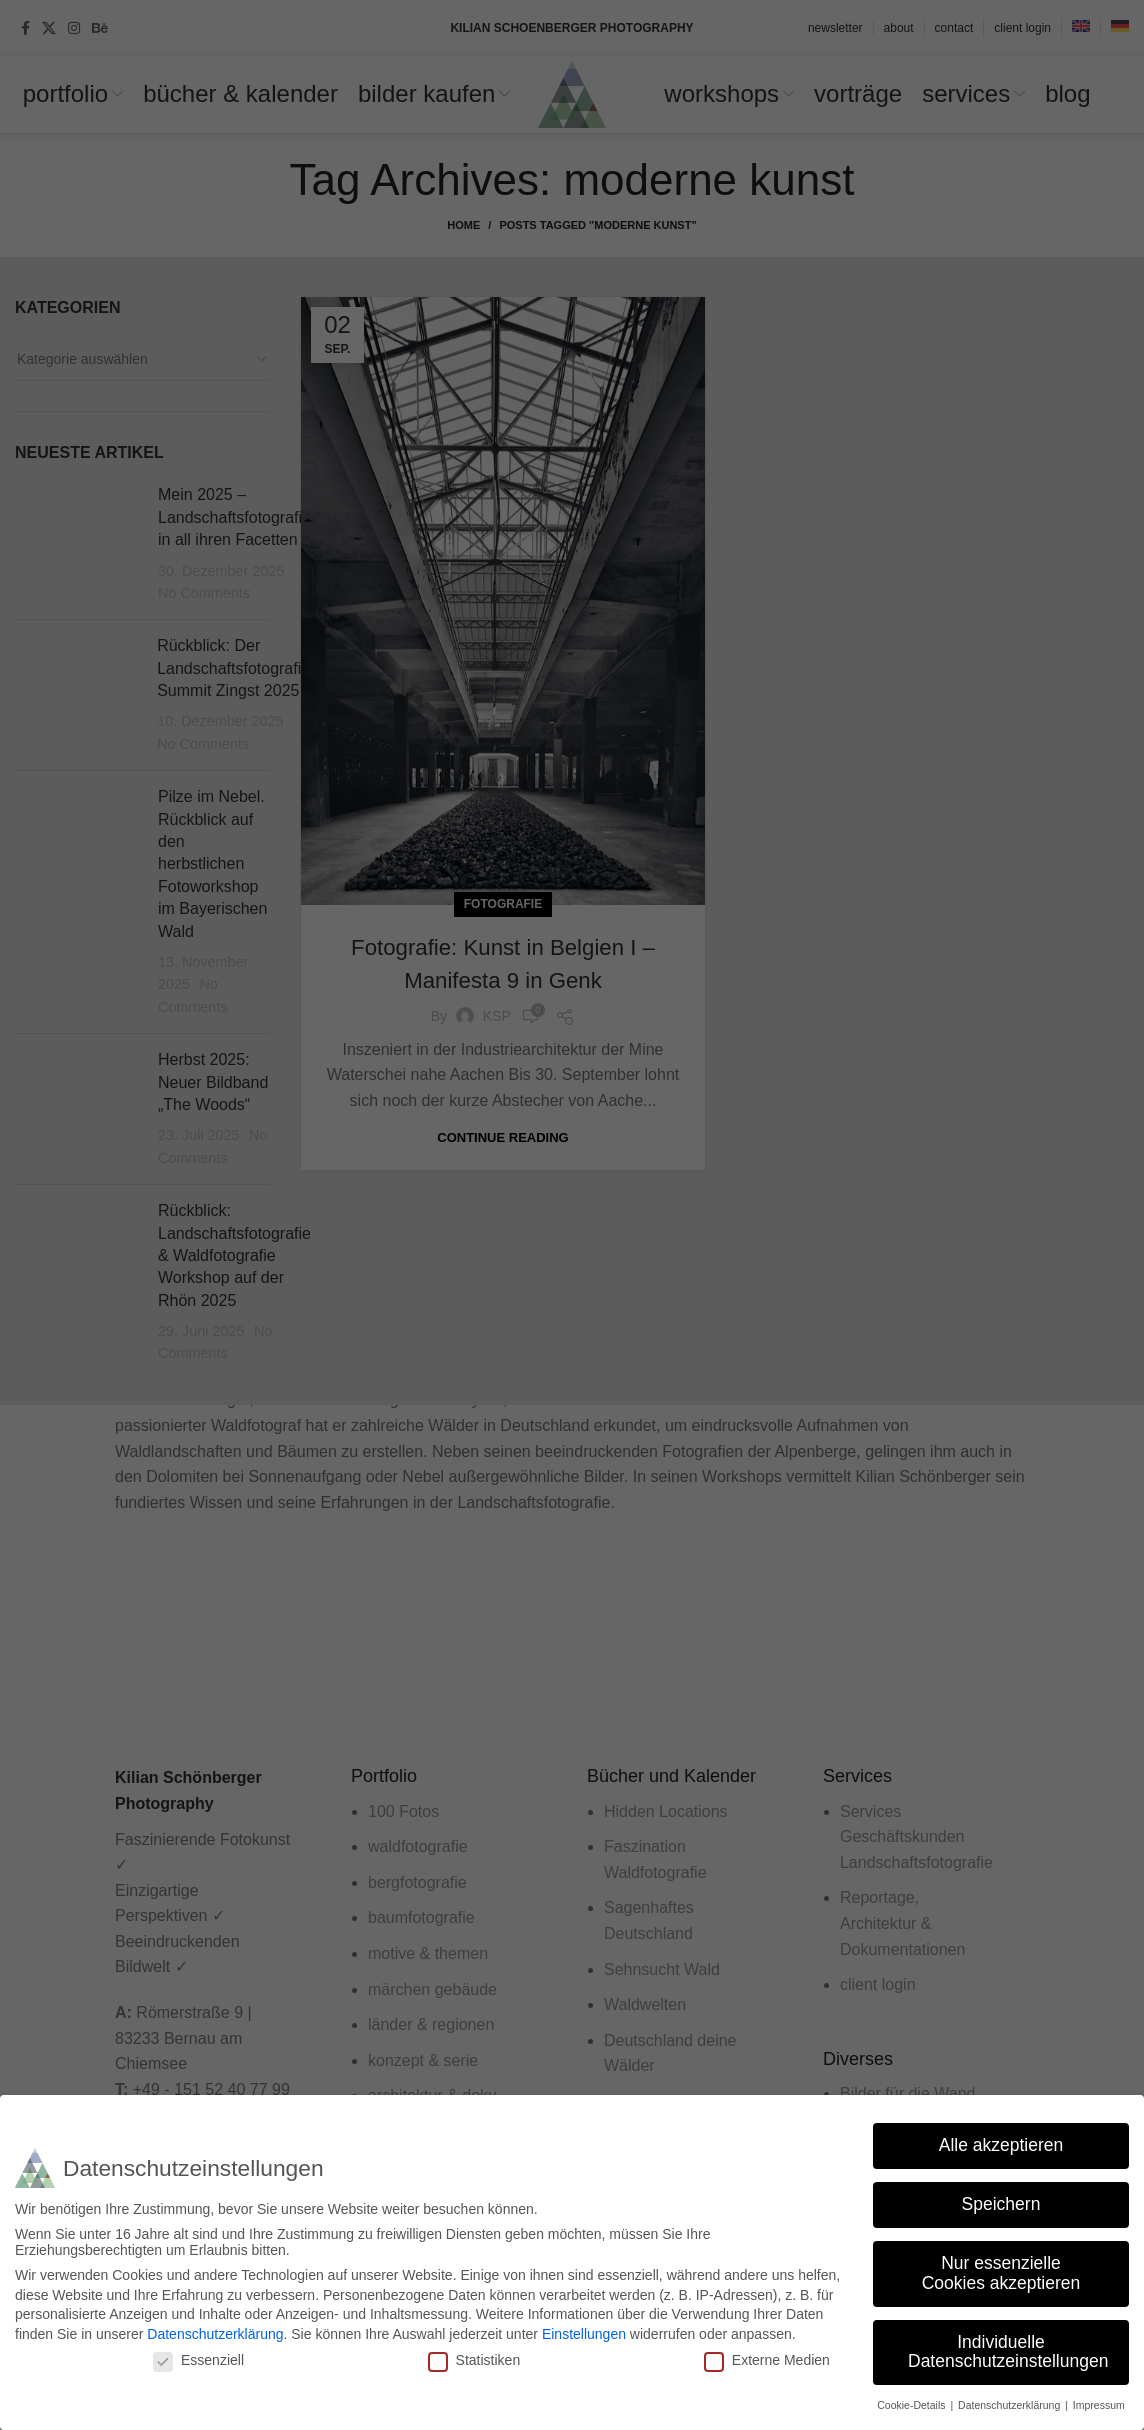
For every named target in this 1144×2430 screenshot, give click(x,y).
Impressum (1099, 2405)
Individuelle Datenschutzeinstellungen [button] (1008, 2352)
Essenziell (198, 2360)
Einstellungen (584, 2334)
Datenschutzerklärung (215, 2334)
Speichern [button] (1001, 2204)
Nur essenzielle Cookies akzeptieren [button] (1001, 2273)
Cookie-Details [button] (912, 2405)
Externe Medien (767, 2360)
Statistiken (474, 2360)
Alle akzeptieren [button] (1001, 2145)
